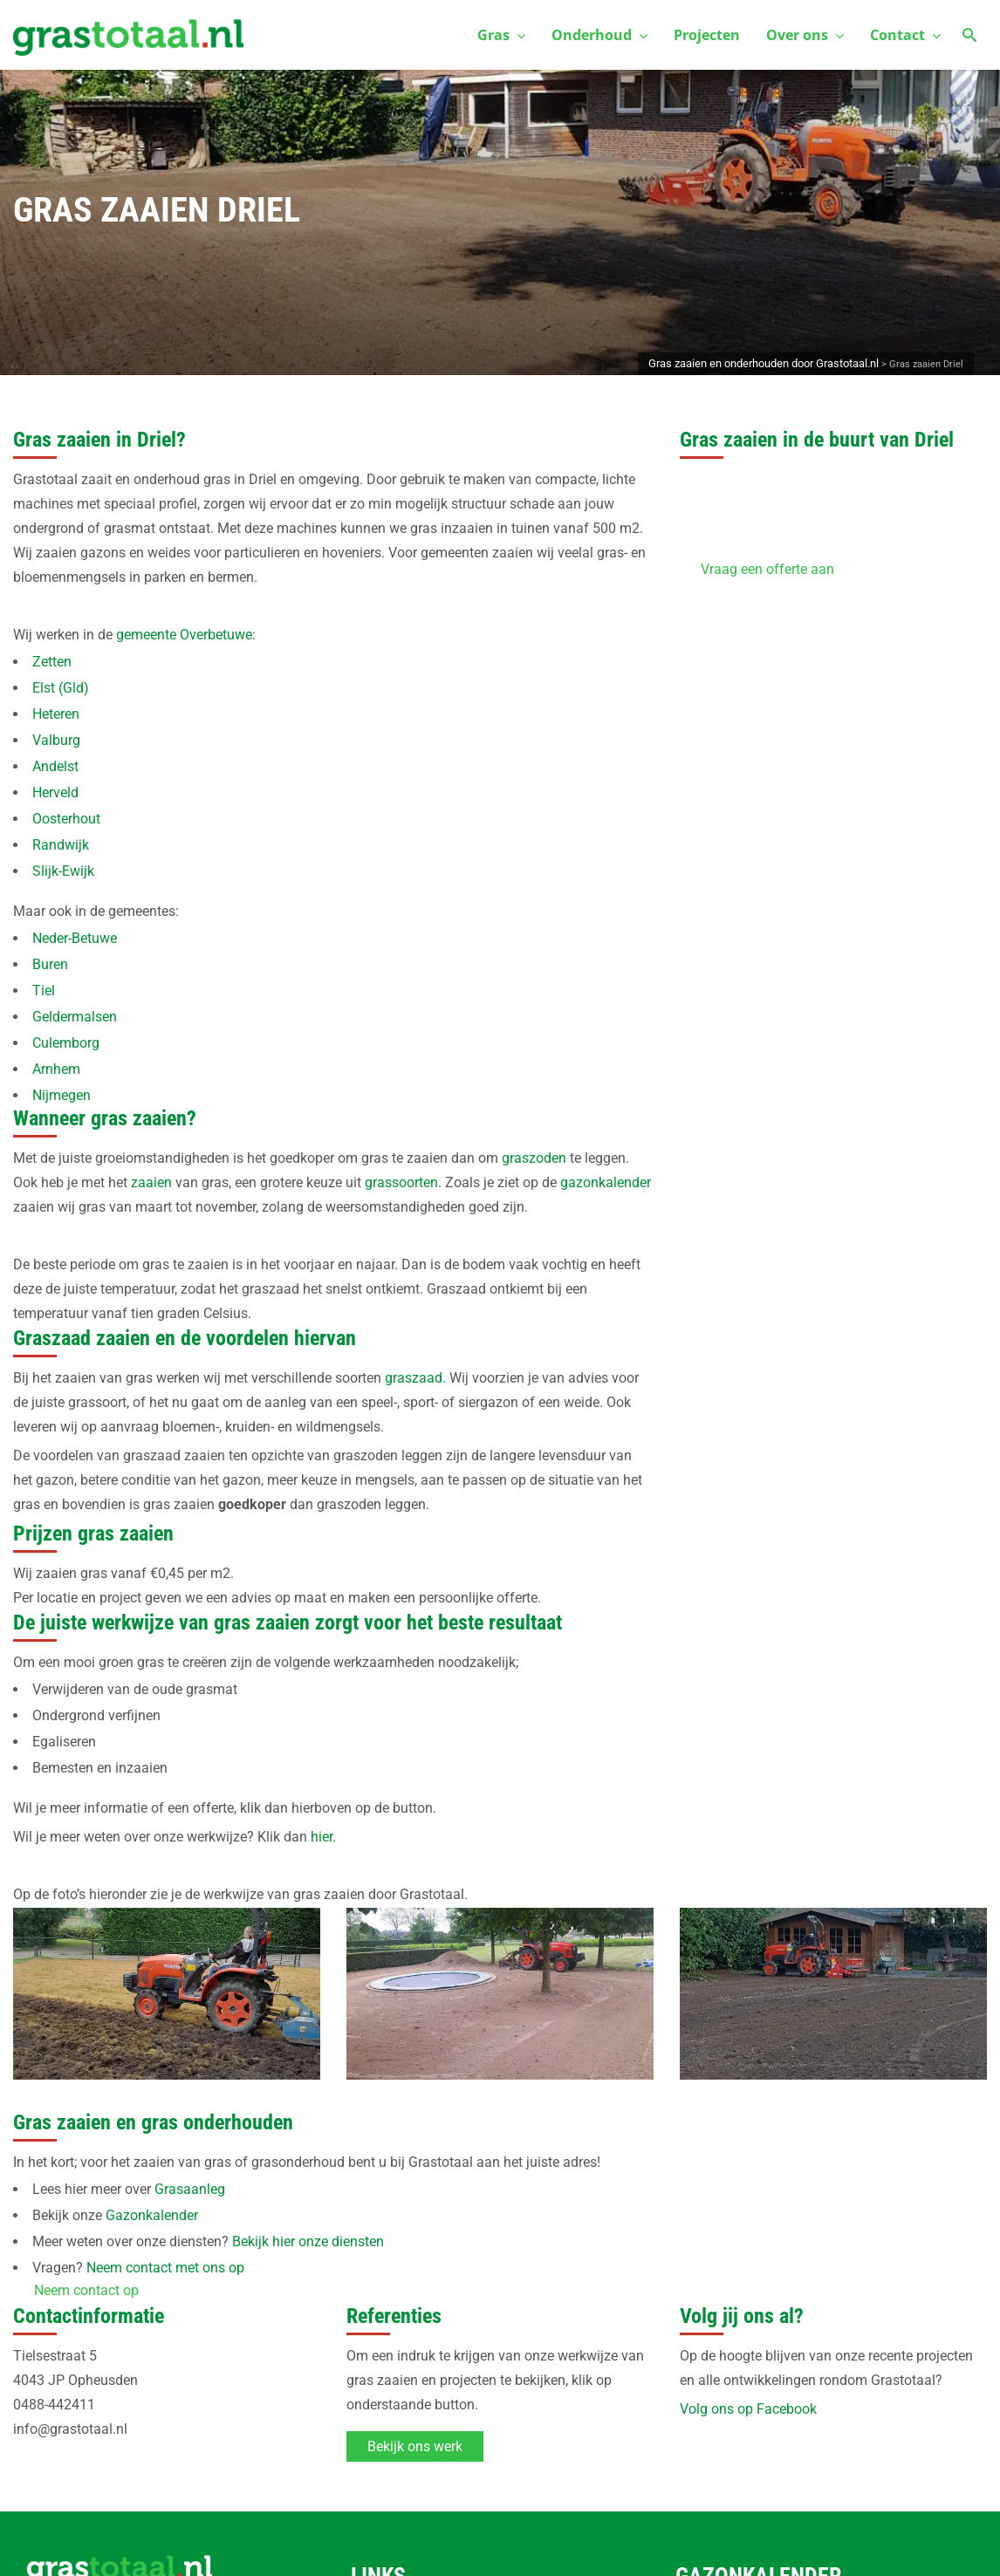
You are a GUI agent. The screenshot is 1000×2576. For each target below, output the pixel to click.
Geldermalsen (74, 1016)
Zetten (52, 661)
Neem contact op (86, 2290)
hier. (323, 1836)
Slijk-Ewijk (63, 871)
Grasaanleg (189, 2189)
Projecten (707, 34)
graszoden (534, 1158)
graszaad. (415, 1378)
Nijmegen (61, 1095)
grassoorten (401, 1182)
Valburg (56, 740)
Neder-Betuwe (74, 938)
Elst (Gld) (60, 688)
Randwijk (60, 845)
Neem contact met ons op (165, 2267)
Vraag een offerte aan (767, 569)
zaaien (151, 1182)
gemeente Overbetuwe (184, 634)
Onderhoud (599, 34)
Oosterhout (66, 818)
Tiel (43, 990)
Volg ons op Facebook (748, 2409)
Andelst (55, 766)
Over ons (805, 34)
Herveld (55, 792)
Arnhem (56, 1069)
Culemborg (65, 1043)
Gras (501, 34)
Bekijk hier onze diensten (308, 2241)
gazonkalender (605, 1182)
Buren (50, 964)
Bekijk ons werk (414, 2446)
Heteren (55, 714)
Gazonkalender (152, 2215)
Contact (905, 34)
